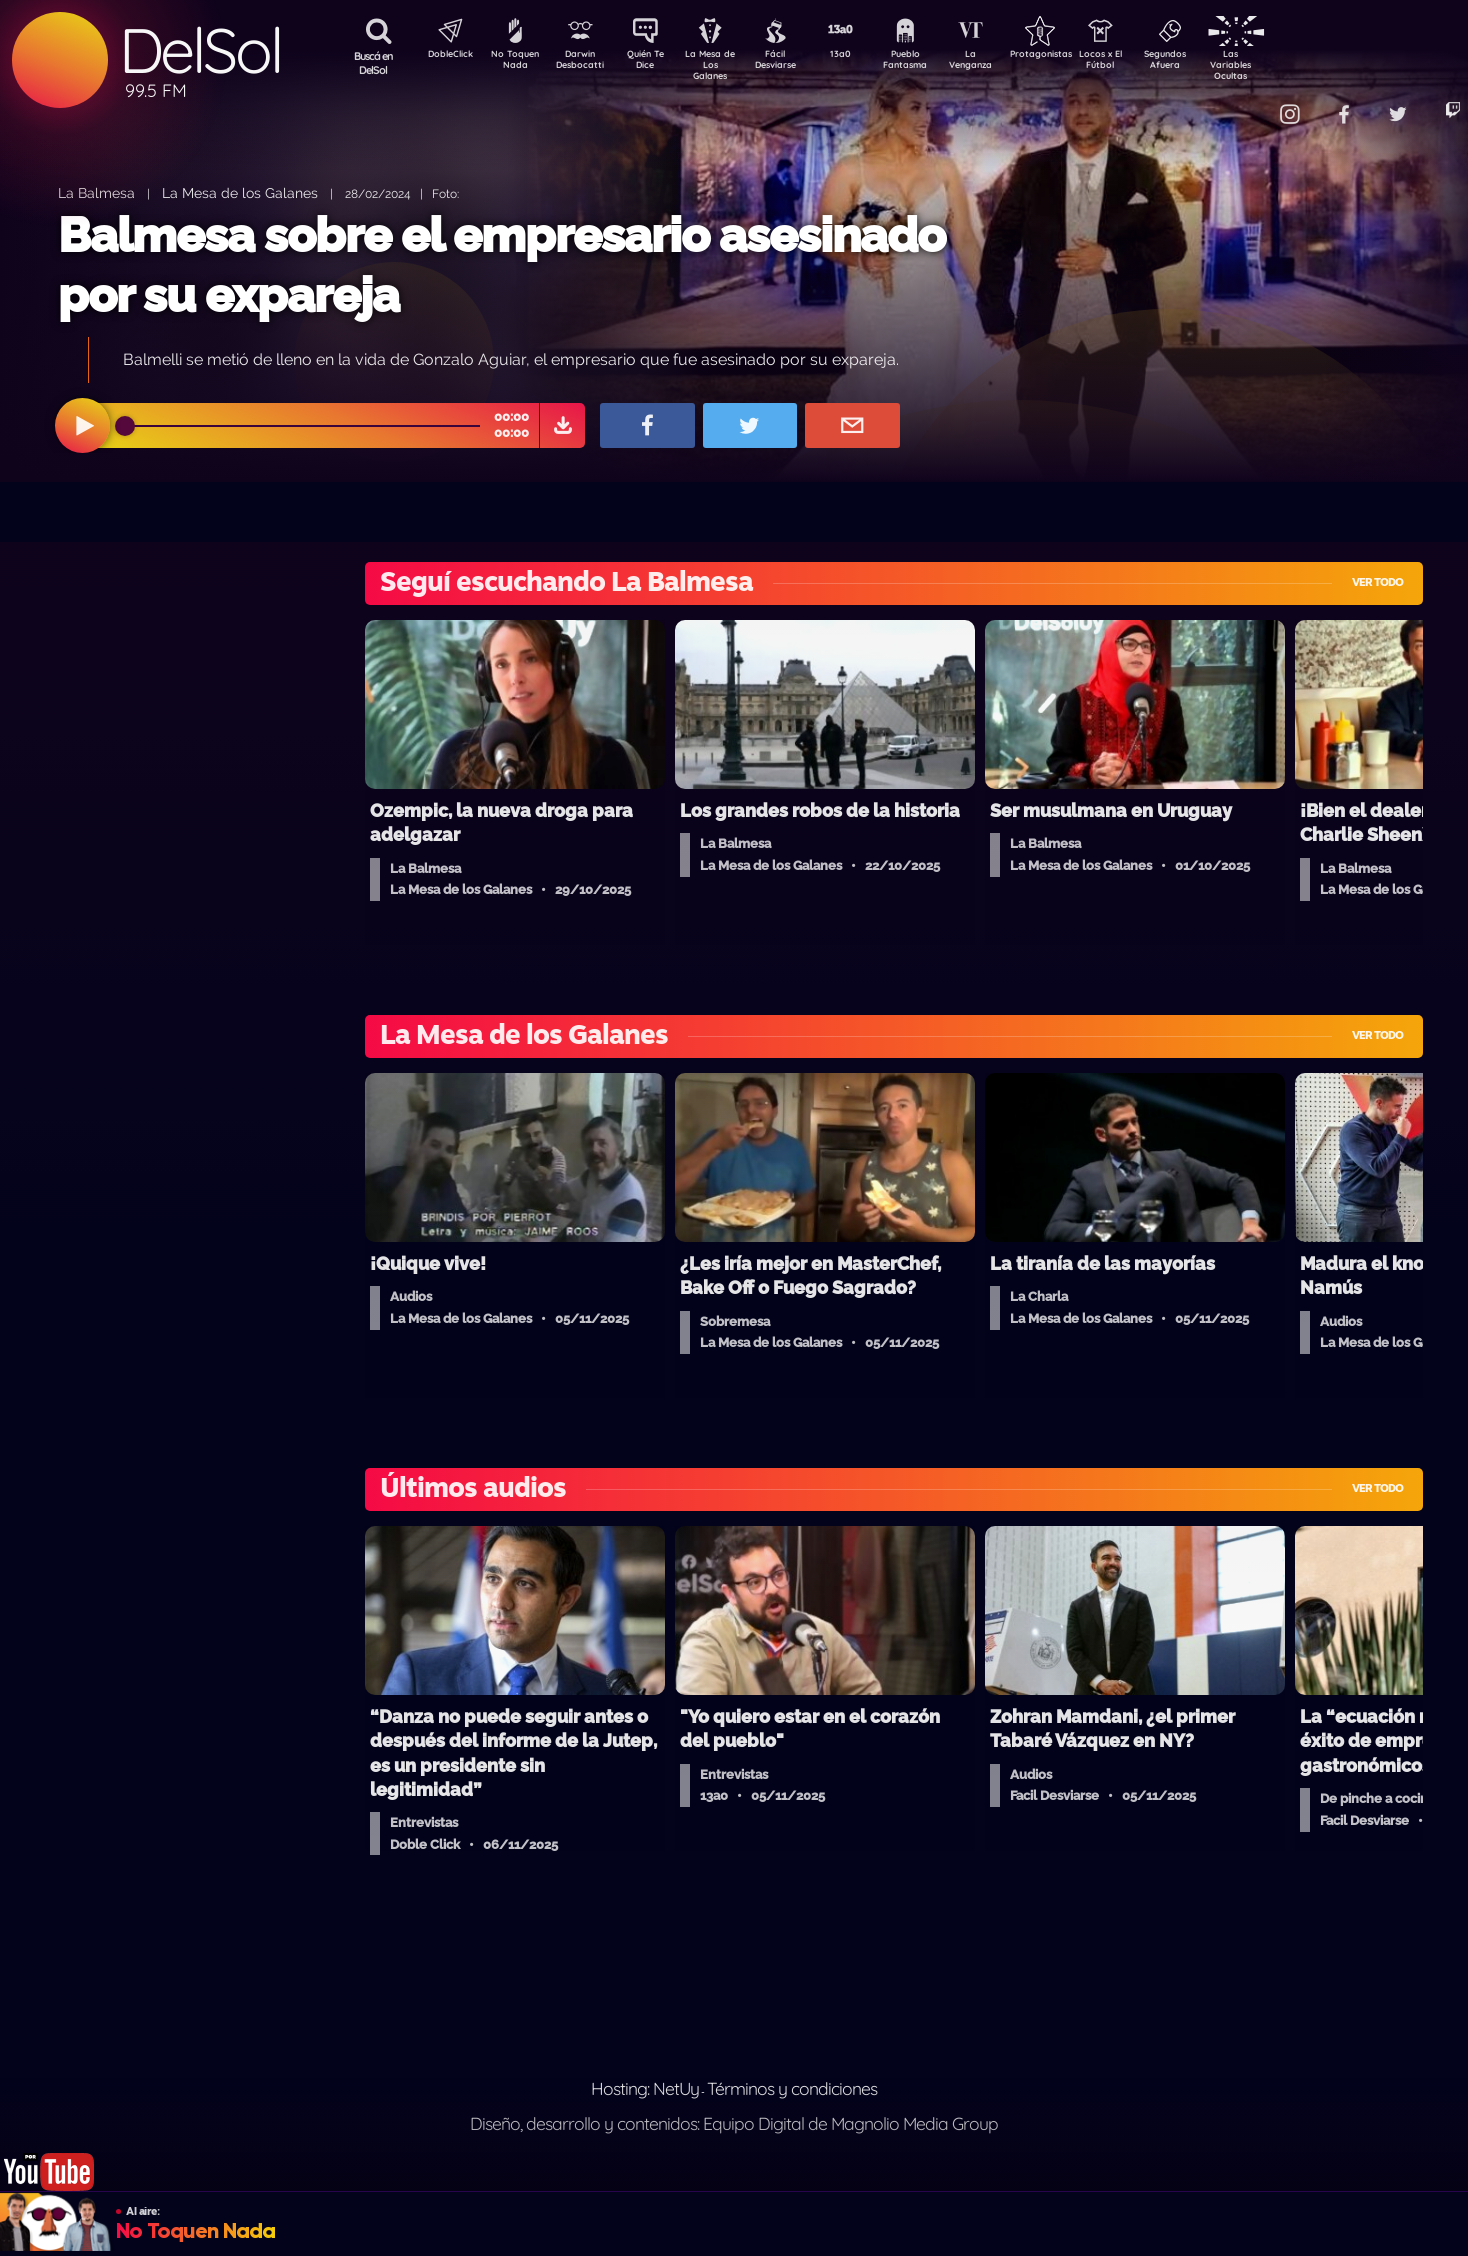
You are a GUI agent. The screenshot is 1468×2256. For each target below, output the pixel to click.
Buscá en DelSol (373, 63)
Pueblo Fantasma (933, 63)
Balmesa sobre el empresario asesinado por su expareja (501, 264)
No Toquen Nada (513, 63)
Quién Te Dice (653, 63)
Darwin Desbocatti (583, 63)
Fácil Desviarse (793, 63)
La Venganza (1003, 63)
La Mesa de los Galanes (240, 192)
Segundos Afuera (1213, 63)
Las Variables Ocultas (1283, 64)
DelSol (200, 50)
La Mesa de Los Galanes (723, 64)
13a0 (863, 56)
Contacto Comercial (1244, 102)
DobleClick (443, 56)
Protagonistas (1073, 56)
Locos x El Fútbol (1143, 63)
